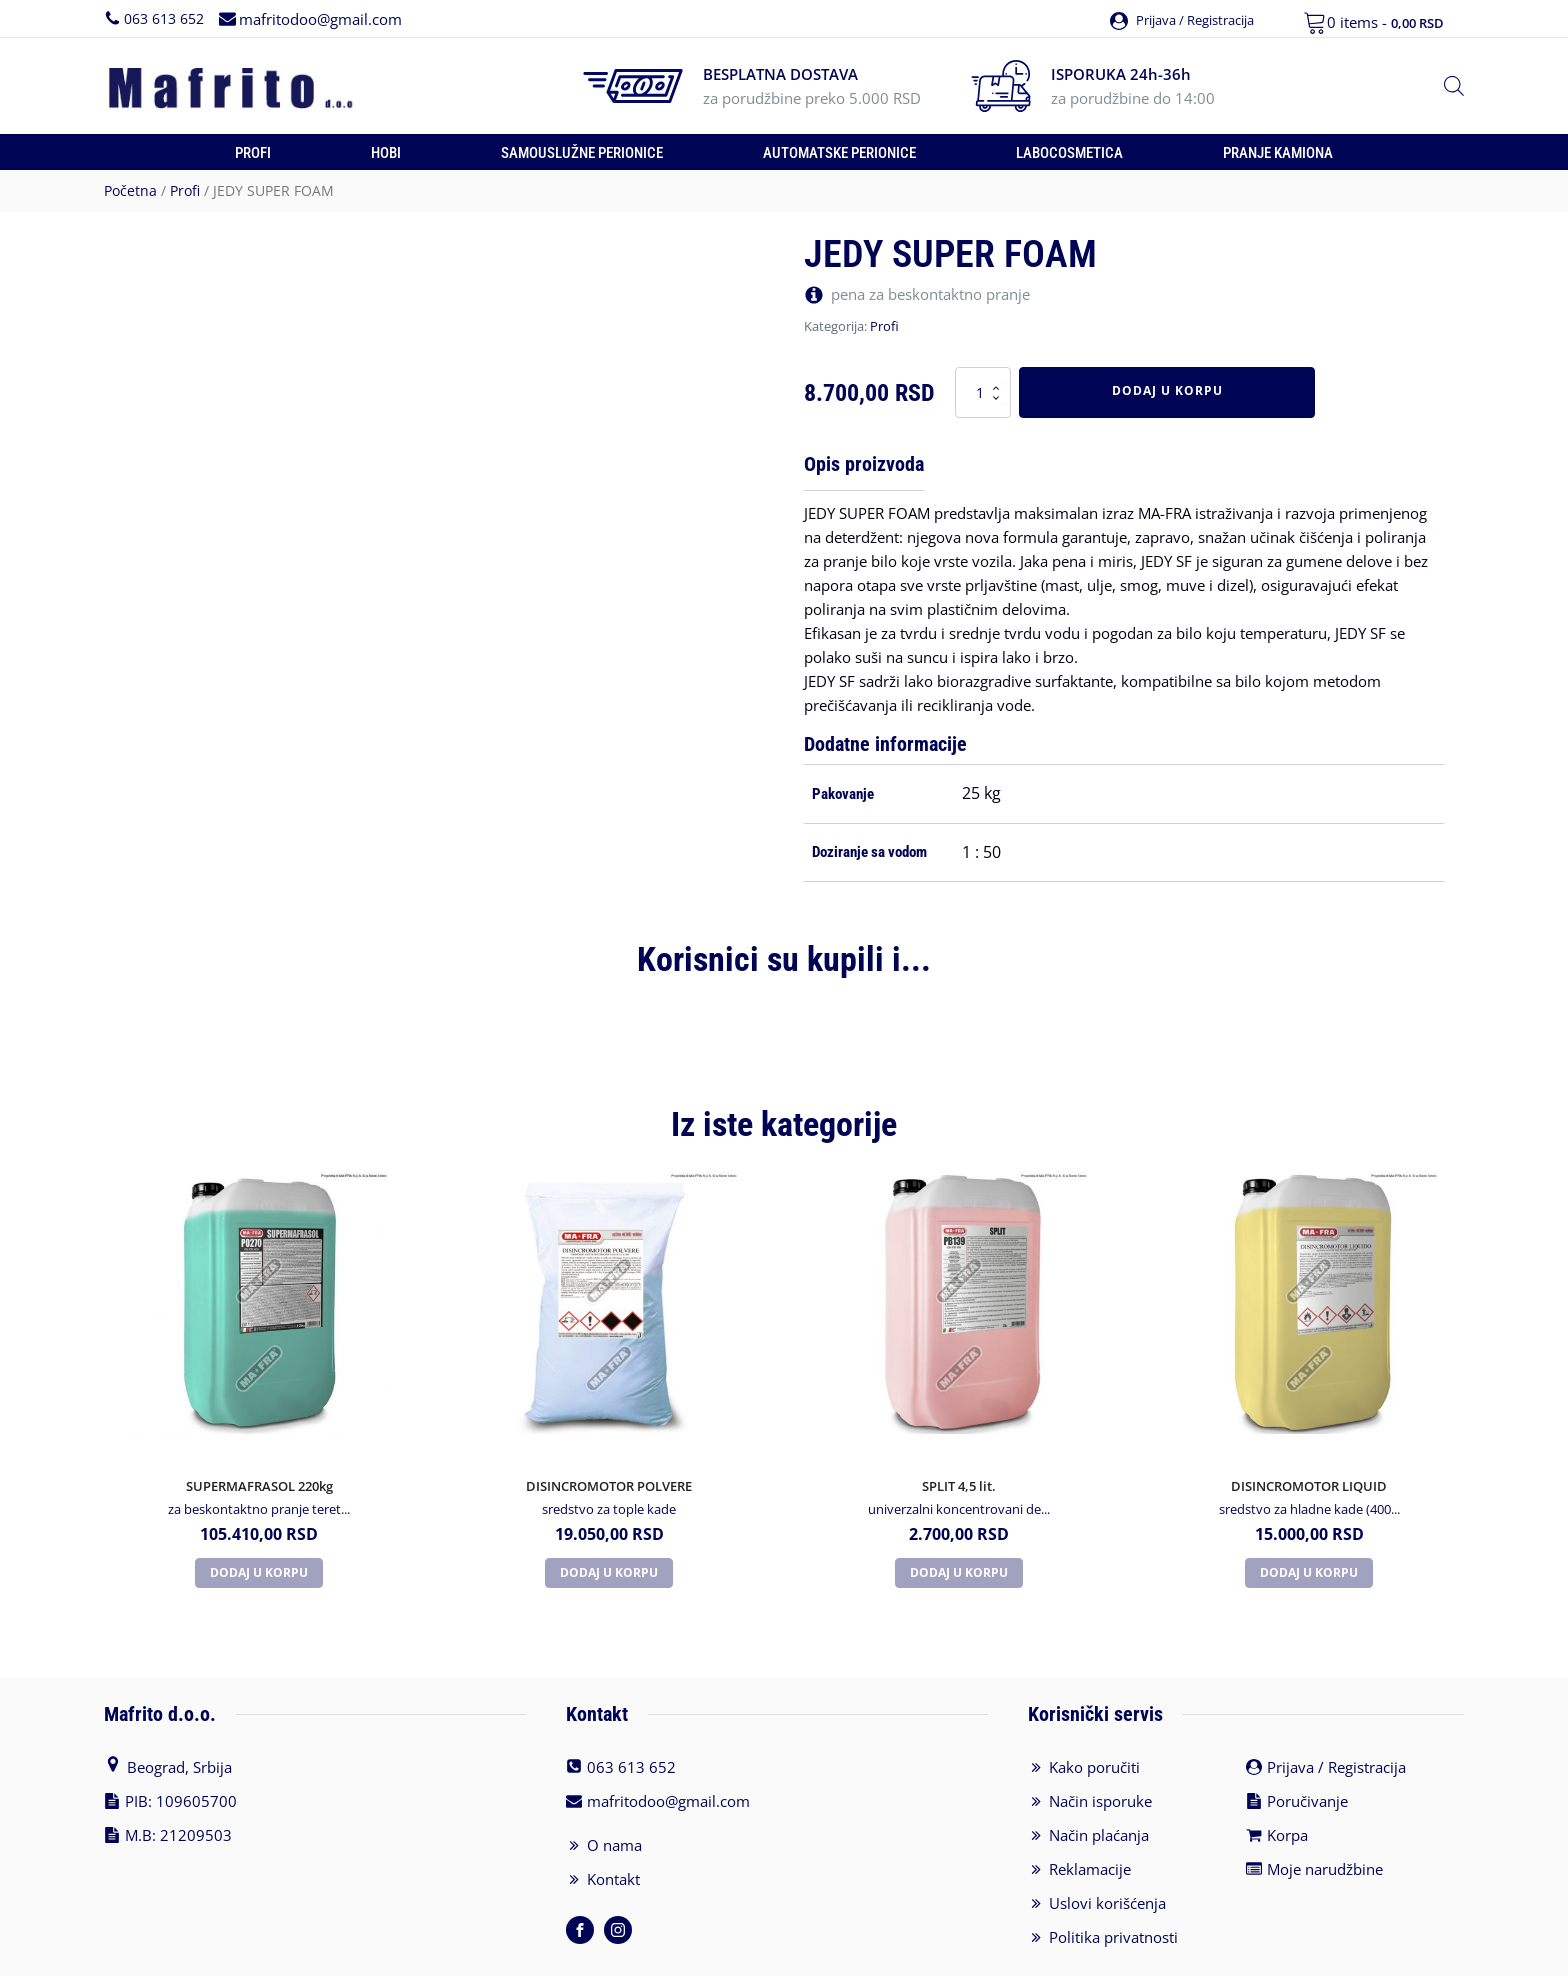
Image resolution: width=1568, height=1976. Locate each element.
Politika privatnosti (1113, 1888)
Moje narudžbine (1325, 1820)
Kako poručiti (1094, 1718)
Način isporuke (1100, 1752)
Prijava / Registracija (1336, 1718)
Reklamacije (1090, 1820)
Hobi (386, 153)
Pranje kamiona (1278, 153)
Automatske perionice (839, 153)
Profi (253, 153)
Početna (130, 190)
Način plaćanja (1099, 1786)
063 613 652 (164, 17)
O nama (614, 1796)
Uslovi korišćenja (1107, 1854)
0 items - (1385, 22)
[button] (1175, 18)
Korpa (1287, 1786)
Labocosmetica (1069, 153)
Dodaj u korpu (1167, 390)
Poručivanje (1307, 1752)
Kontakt (613, 1830)
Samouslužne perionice (582, 153)
